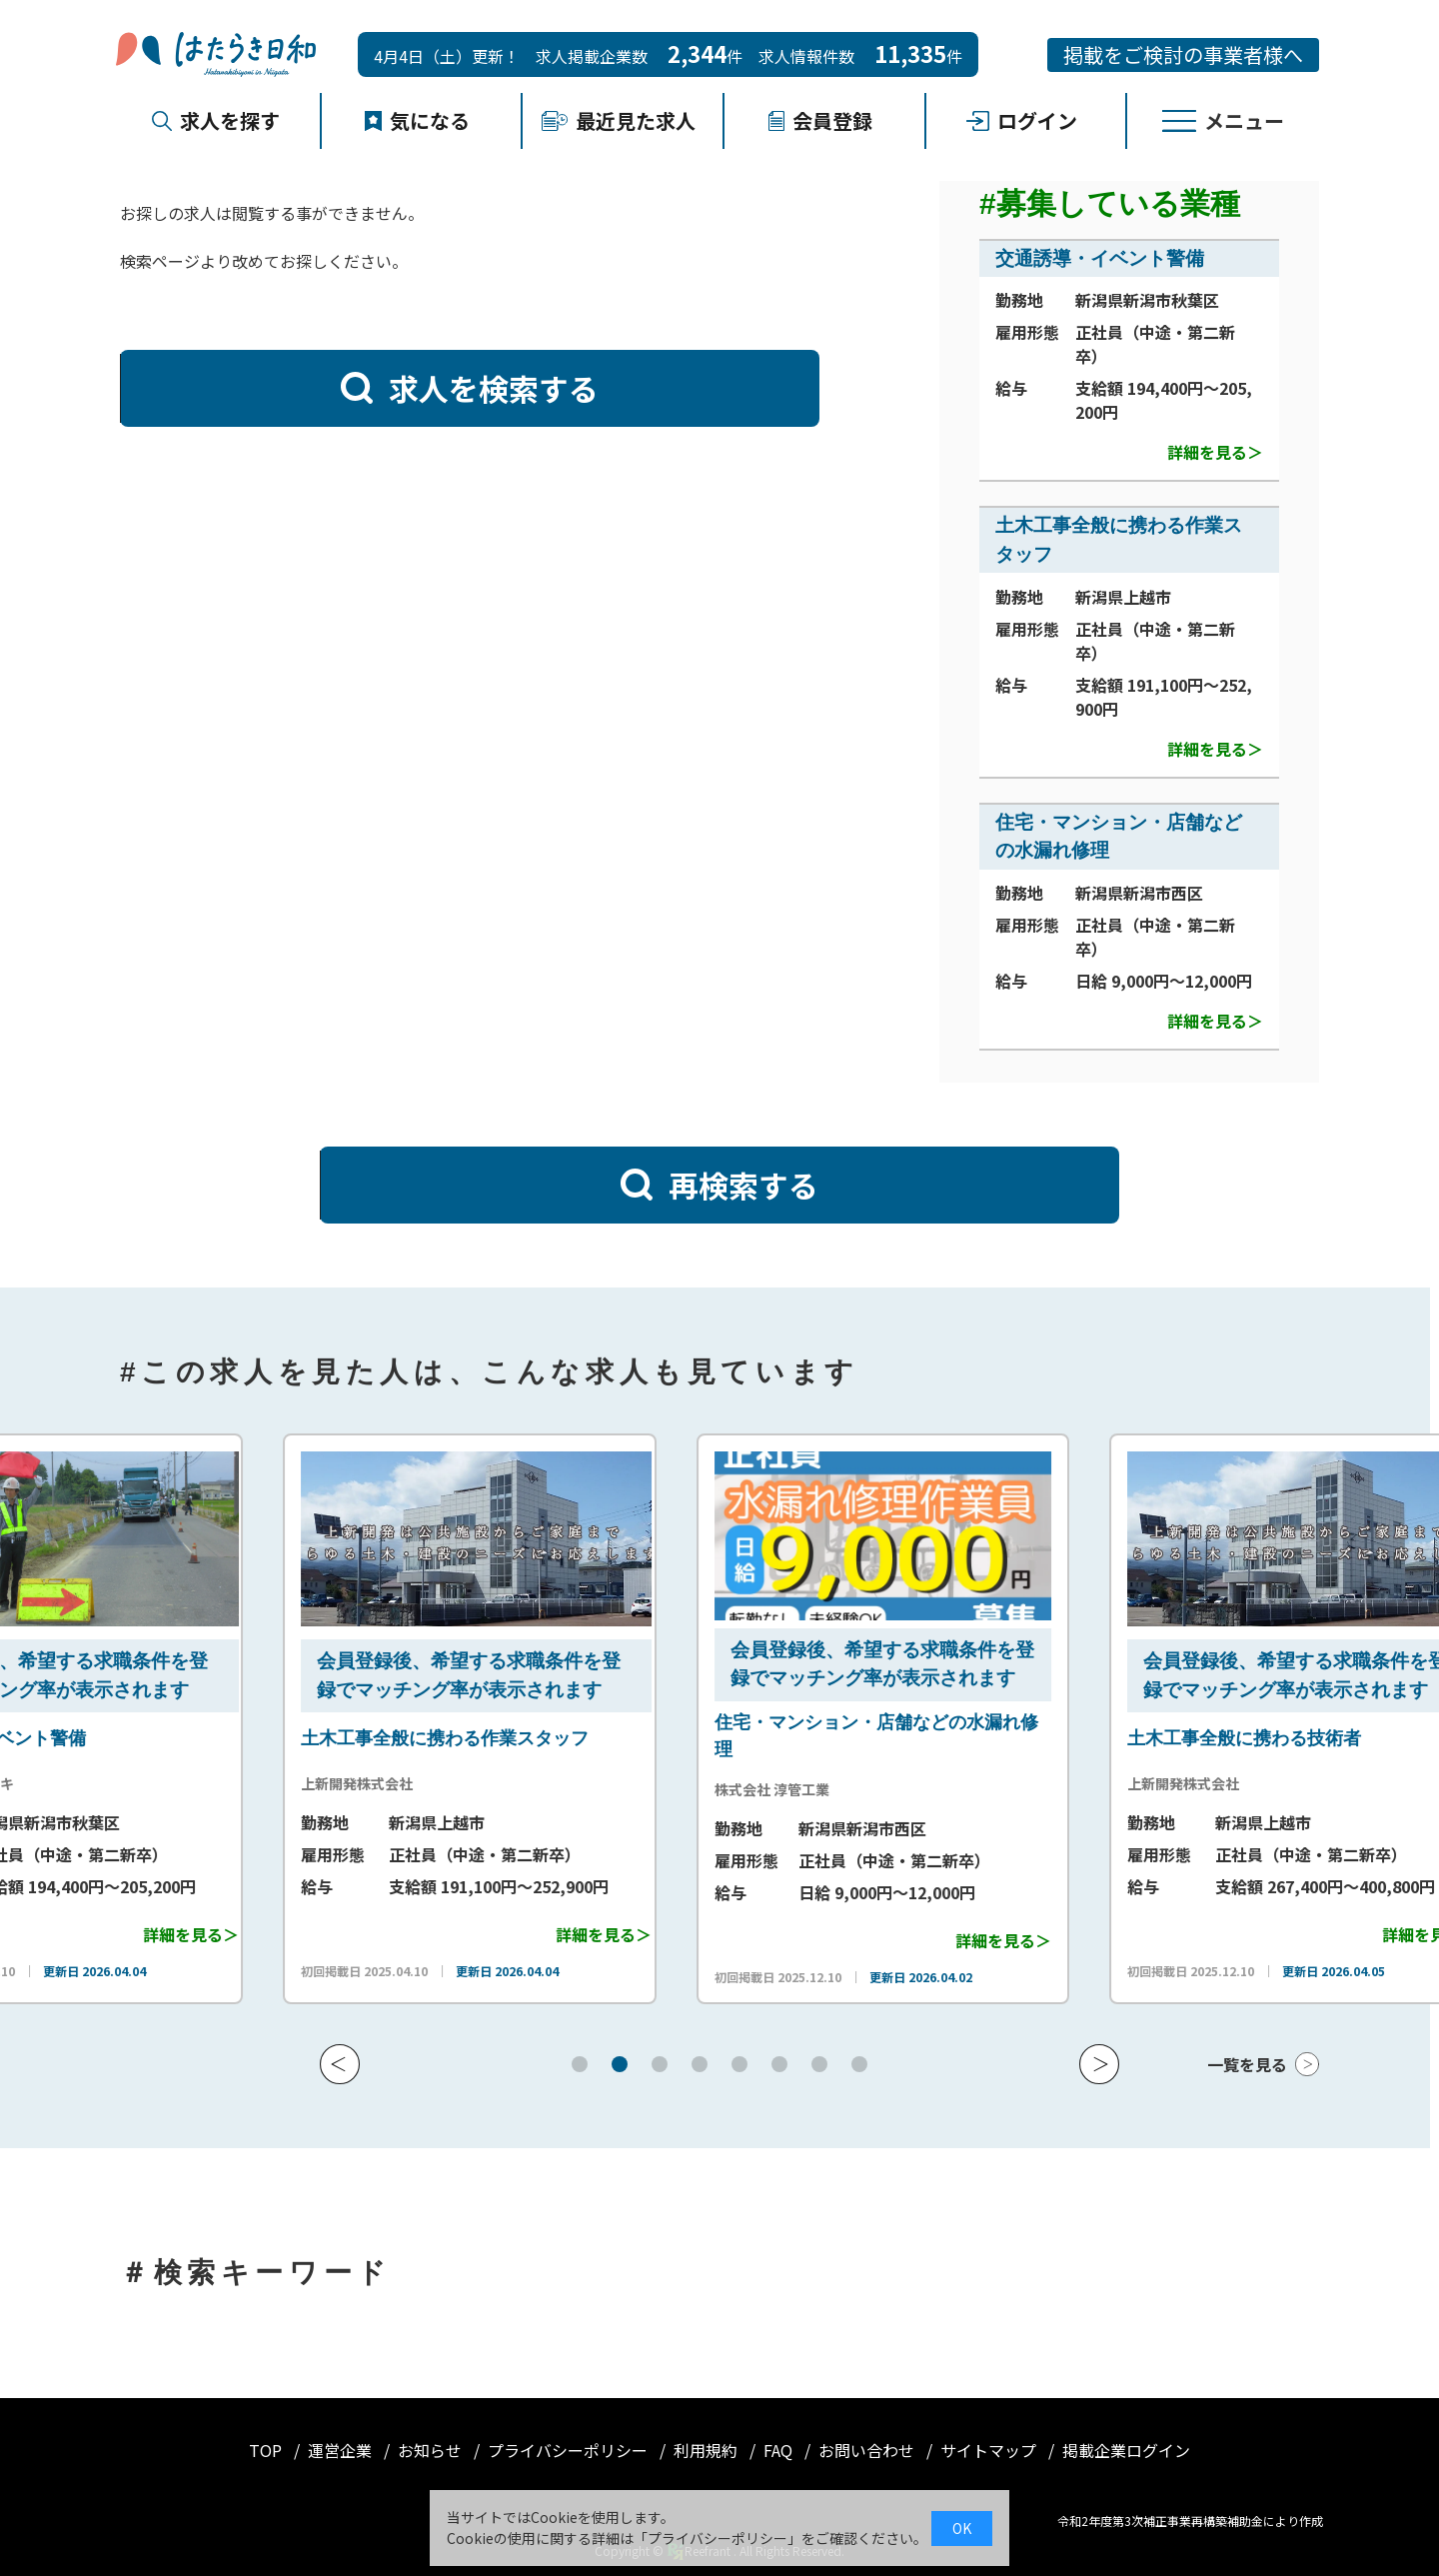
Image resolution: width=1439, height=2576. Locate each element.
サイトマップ (990, 2450)
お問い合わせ (868, 2450)
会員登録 (820, 120)
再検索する (719, 1185)
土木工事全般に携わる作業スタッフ (694, 1738)
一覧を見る (1247, 2064)
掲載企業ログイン (1126, 2450)
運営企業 (342, 2450)
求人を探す (216, 120)
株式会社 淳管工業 (1021, 1789)
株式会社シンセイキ (201, 1783)
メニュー (1223, 120)
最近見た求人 (619, 120)
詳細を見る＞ (1215, 452)
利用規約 (707, 2450)
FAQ (779, 2450)
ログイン (1021, 120)
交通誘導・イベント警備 (1099, 258)
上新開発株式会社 (607, 1783)
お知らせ (432, 2450)
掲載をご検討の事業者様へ (1183, 54)
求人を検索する (470, 388)
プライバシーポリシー (570, 2450)
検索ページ (160, 261)
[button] (340, 2064)
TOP (267, 2450)
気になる (418, 120)
